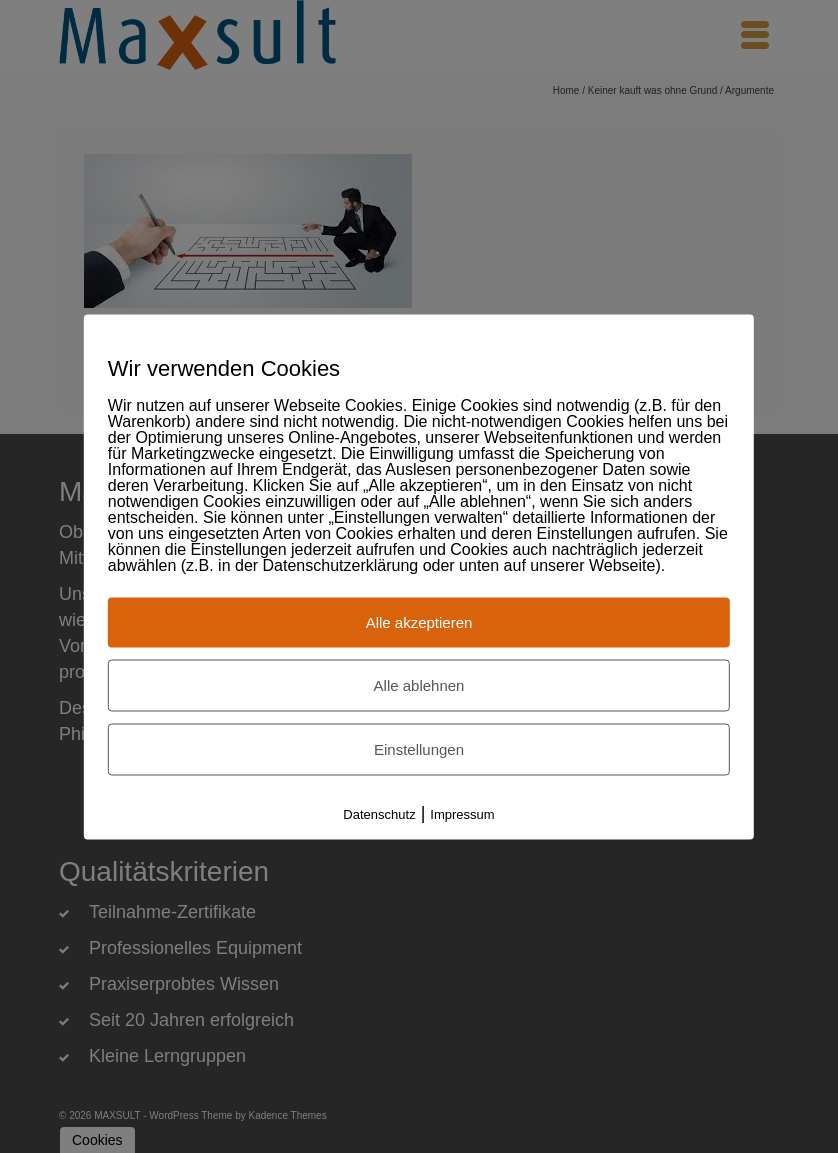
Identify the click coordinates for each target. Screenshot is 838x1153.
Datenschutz (379, 813)
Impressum (462, 813)
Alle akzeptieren (419, 621)
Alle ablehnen (419, 684)
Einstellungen (419, 748)
